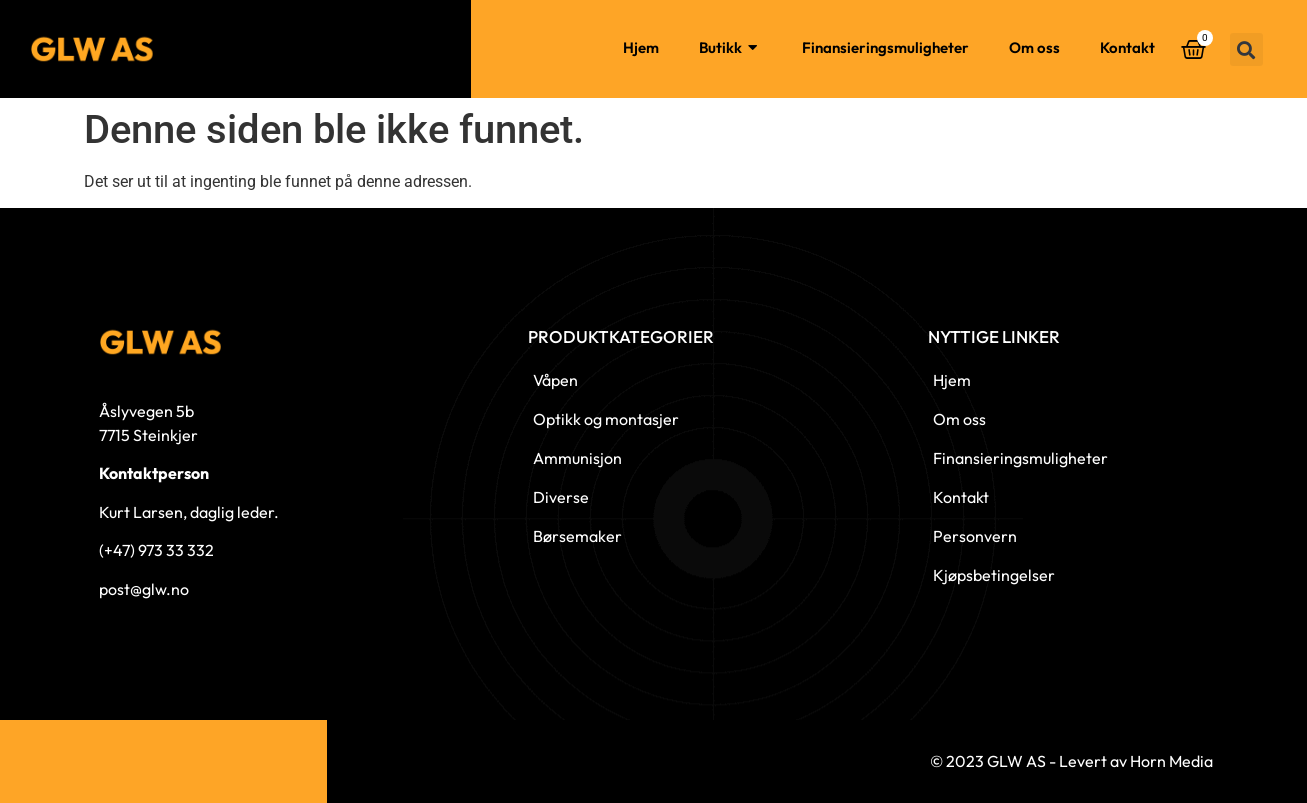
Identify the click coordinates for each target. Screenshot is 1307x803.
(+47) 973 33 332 (156, 550)
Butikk (730, 48)
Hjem (641, 47)
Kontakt (1127, 47)
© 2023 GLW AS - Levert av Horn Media (1071, 761)
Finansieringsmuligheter (885, 47)
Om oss (1034, 47)
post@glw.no (144, 589)
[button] (1246, 49)
